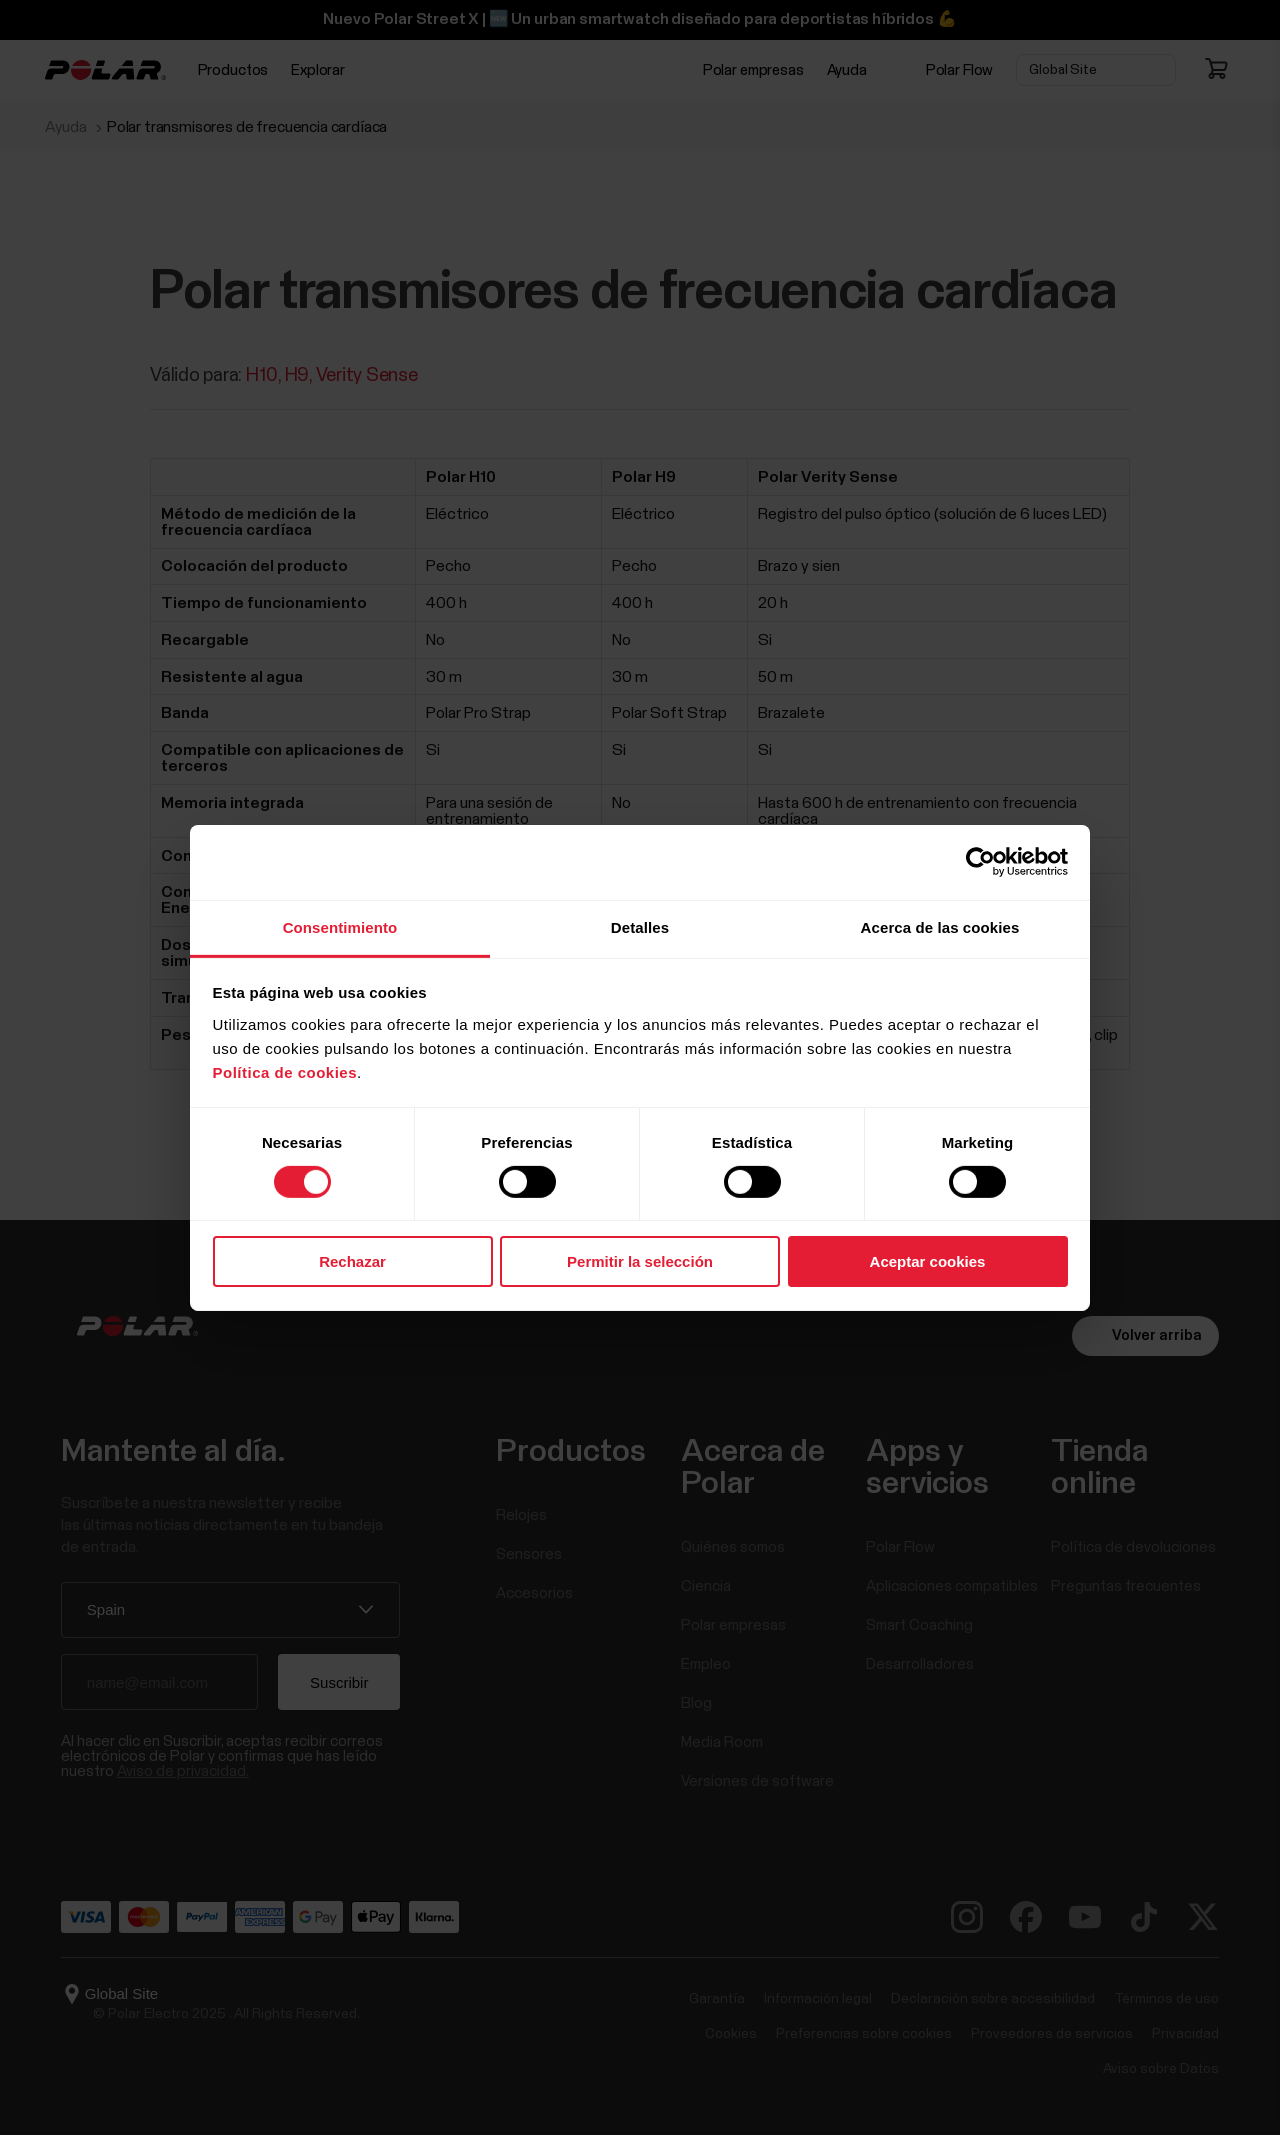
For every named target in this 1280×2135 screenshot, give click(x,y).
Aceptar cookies (928, 1261)
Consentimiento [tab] (340, 926)
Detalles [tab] (640, 926)
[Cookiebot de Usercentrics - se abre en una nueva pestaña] (980, 862)
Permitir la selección (640, 1261)
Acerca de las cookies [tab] (940, 926)
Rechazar (352, 1261)
